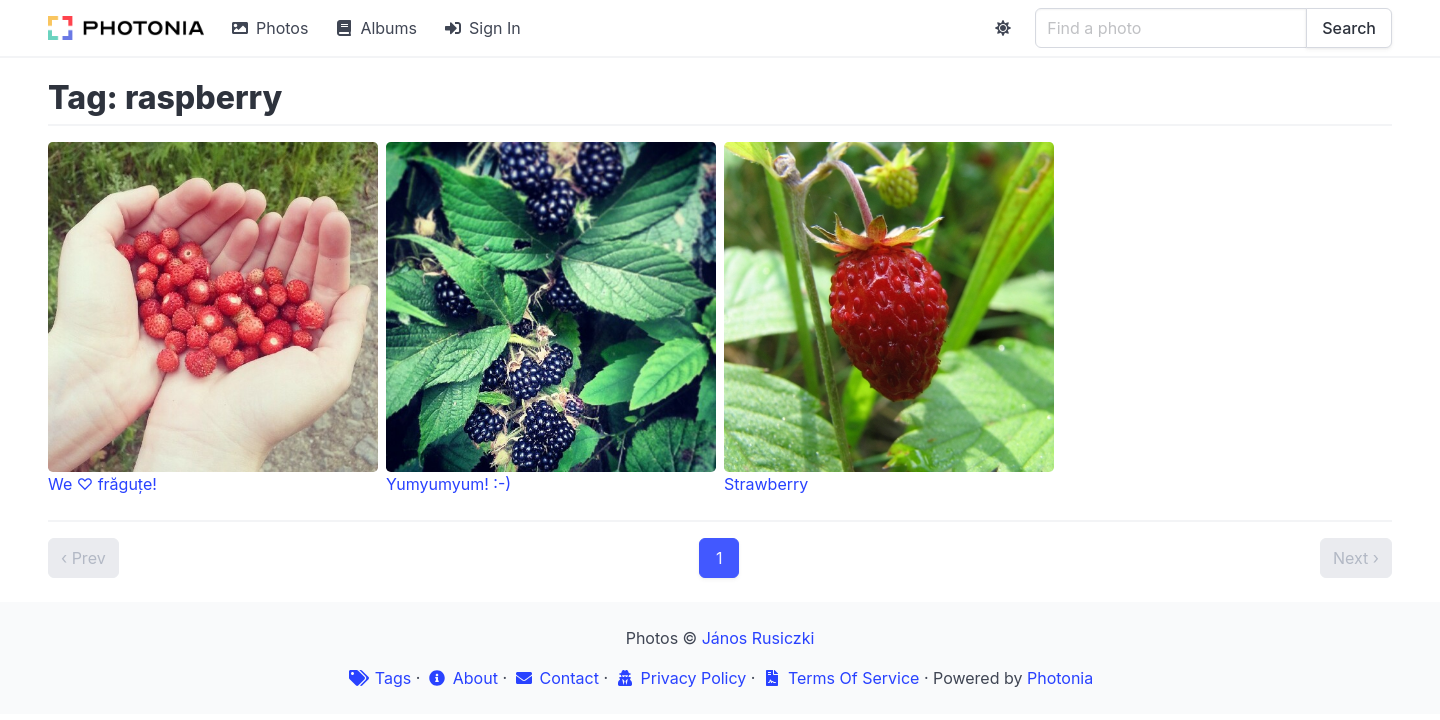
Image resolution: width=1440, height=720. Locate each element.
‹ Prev (83, 558)
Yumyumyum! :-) (551, 318)
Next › (1356, 558)
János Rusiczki (758, 638)
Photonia (1060, 678)
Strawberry (889, 318)
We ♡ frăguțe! (213, 318)
